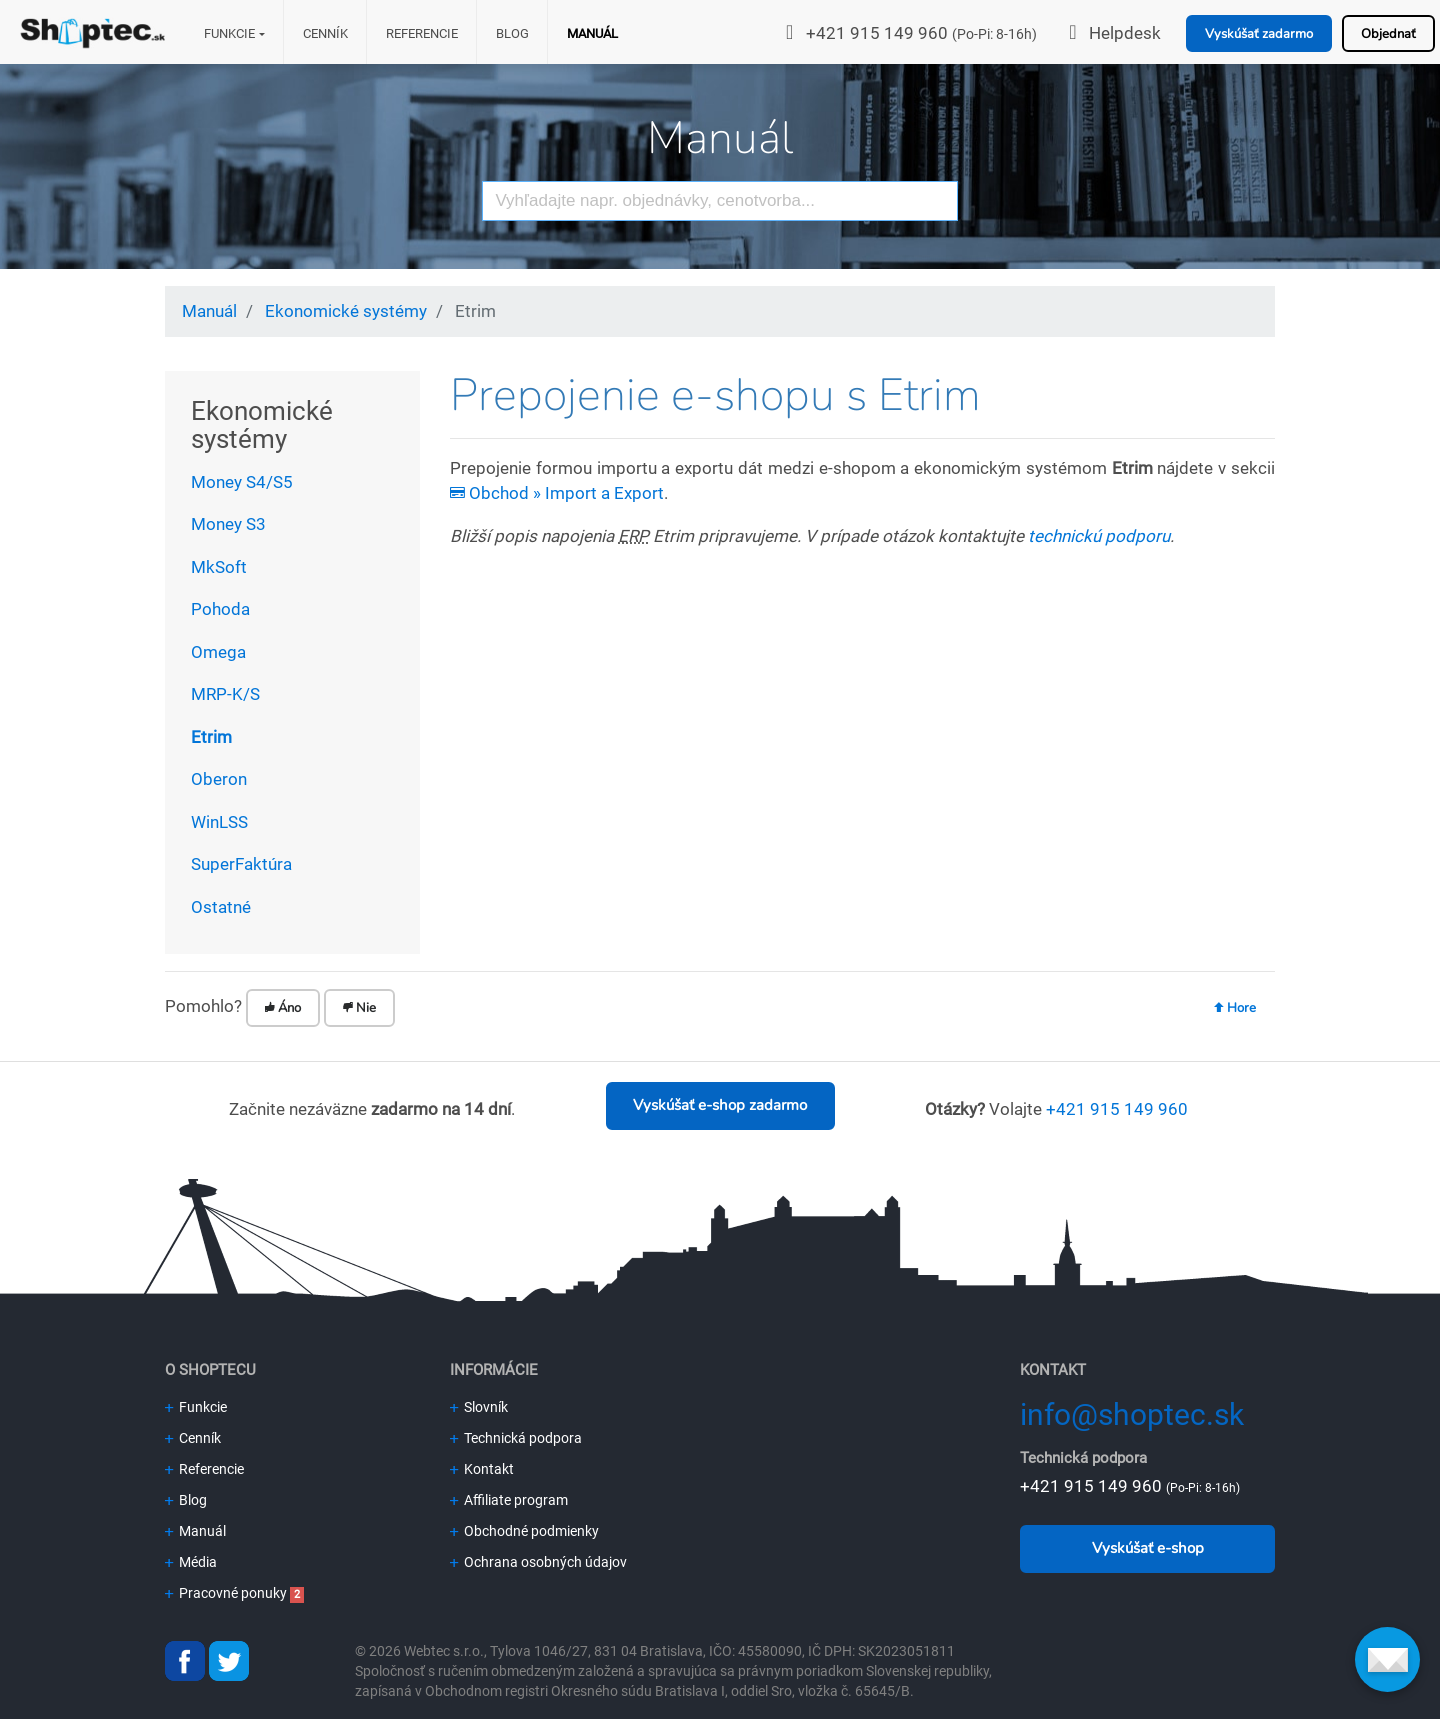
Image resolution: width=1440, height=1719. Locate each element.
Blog (512, 33)
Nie (359, 1008)
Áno (283, 1008)
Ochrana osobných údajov (538, 1562)
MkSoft (219, 567)
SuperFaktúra (241, 864)
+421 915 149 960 (877, 33)
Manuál (592, 33)
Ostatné (221, 907)
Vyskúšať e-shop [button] (1148, 1548)
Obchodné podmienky (524, 1531)
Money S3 (228, 524)
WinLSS (219, 822)
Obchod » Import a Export (557, 493)
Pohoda (220, 609)
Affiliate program (509, 1500)
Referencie (422, 33)
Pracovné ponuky (226, 1593)
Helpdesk (1125, 33)
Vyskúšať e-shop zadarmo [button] (720, 1105)
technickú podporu (1099, 536)
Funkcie (229, 33)
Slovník (479, 1407)
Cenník (325, 33)
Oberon (219, 779)
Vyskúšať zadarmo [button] (1259, 34)
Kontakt (482, 1469)
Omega (218, 652)
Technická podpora (516, 1438)
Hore (1235, 1008)
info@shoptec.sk (1132, 1414)
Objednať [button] (1388, 34)
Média (191, 1562)
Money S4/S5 (242, 482)
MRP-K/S (225, 694)
